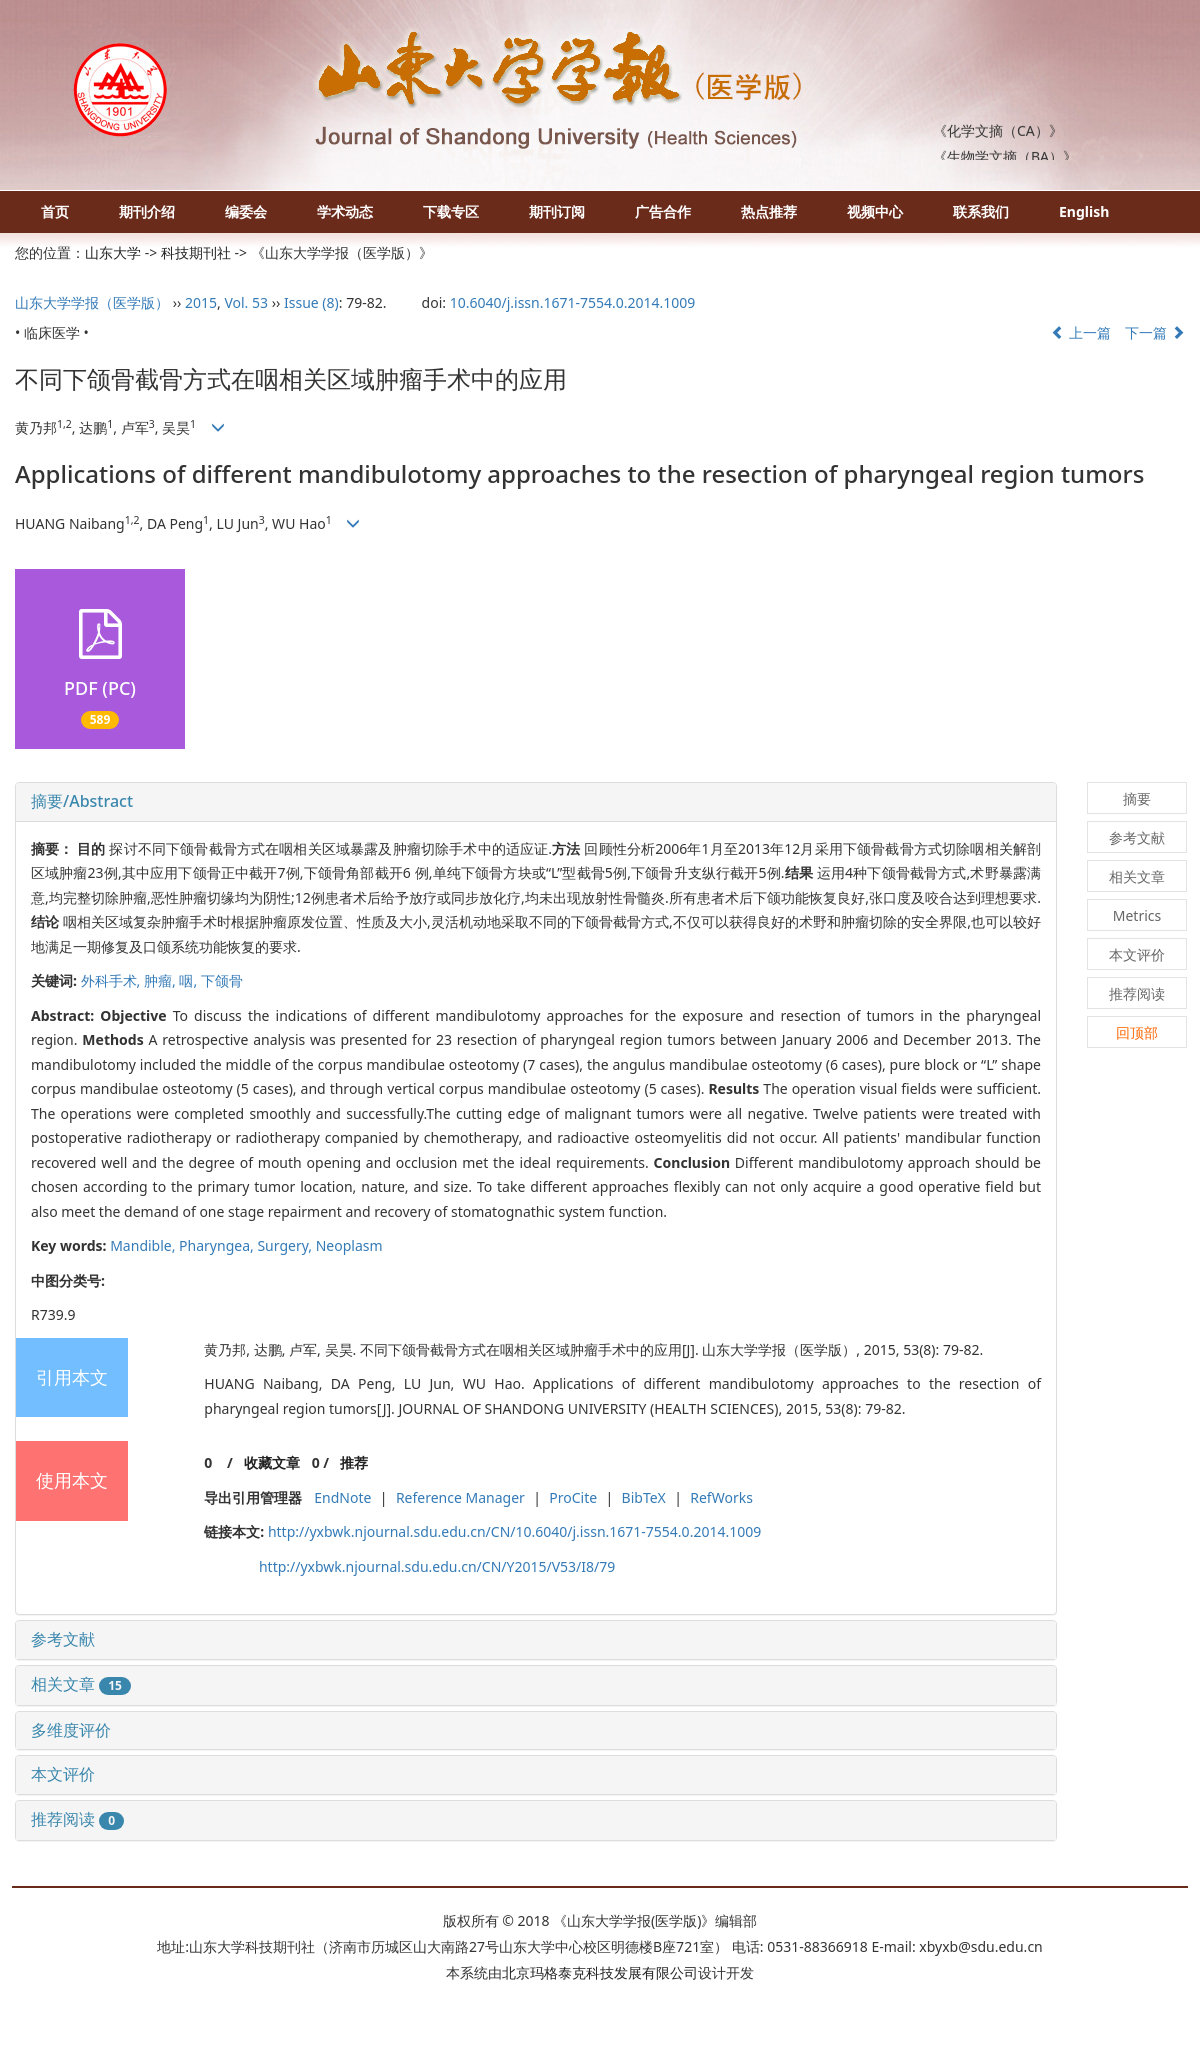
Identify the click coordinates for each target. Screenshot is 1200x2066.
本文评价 (63, 1774)
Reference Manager (460, 1497)
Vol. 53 (246, 302)
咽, (189, 980)
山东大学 (113, 252)
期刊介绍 (147, 211)
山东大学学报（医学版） (92, 302)
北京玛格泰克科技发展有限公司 (600, 1972)
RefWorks (721, 1497)
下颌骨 (222, 980)
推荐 (354, 1462)
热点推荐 (769, 211)
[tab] (536, 802)
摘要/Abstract (82, 801)
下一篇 (1155, 332)
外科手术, (112, 980)
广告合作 (663, 211)
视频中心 (875, 211)
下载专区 (451, 211)
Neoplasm (349, 1245)
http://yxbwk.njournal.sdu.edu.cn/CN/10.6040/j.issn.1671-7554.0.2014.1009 (514, 1531)
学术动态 (345, 211)
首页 (55, 211)
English (1084, 211)
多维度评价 (71, 1730)
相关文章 (81, 1684)
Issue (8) (311, 302)
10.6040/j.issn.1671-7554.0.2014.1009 (573, 302)
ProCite (573, 1497)
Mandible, (144, 1245)
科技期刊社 (196, 252)
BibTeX (644, 1497)
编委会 (246, 211)
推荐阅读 (77, 1819)
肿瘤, (161, 980)
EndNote (342, 1497)
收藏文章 (272, 1462)
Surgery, (286, 1245)
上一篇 (1081, 332)
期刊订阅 (557, 211)
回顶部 (1137, 1032)
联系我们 (981, 211)
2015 (201, 302)
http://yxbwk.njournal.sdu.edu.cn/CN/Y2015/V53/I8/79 (437, 1566)
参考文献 (63, 1639)
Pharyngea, (218, 1245)
